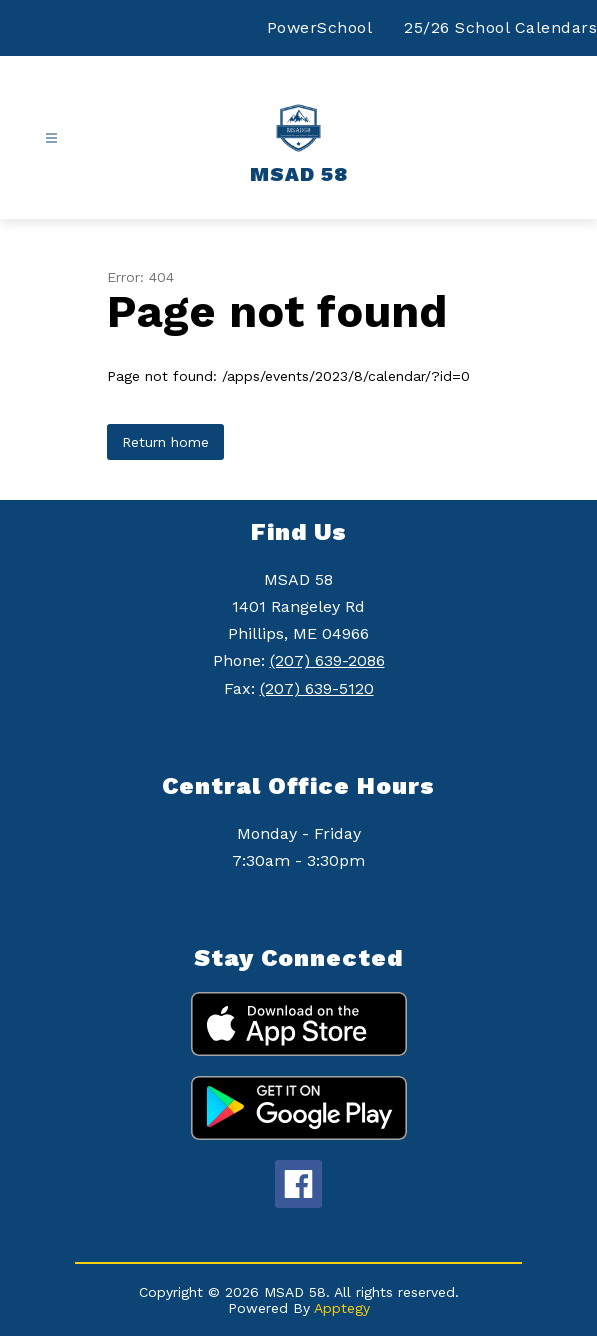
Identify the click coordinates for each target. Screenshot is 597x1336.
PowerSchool (320, 27)
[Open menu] (51, 138)
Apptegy (342, 1308)
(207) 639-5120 (317, 688)
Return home (165, 442)
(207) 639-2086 (327, 660)
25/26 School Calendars (500, 27)
